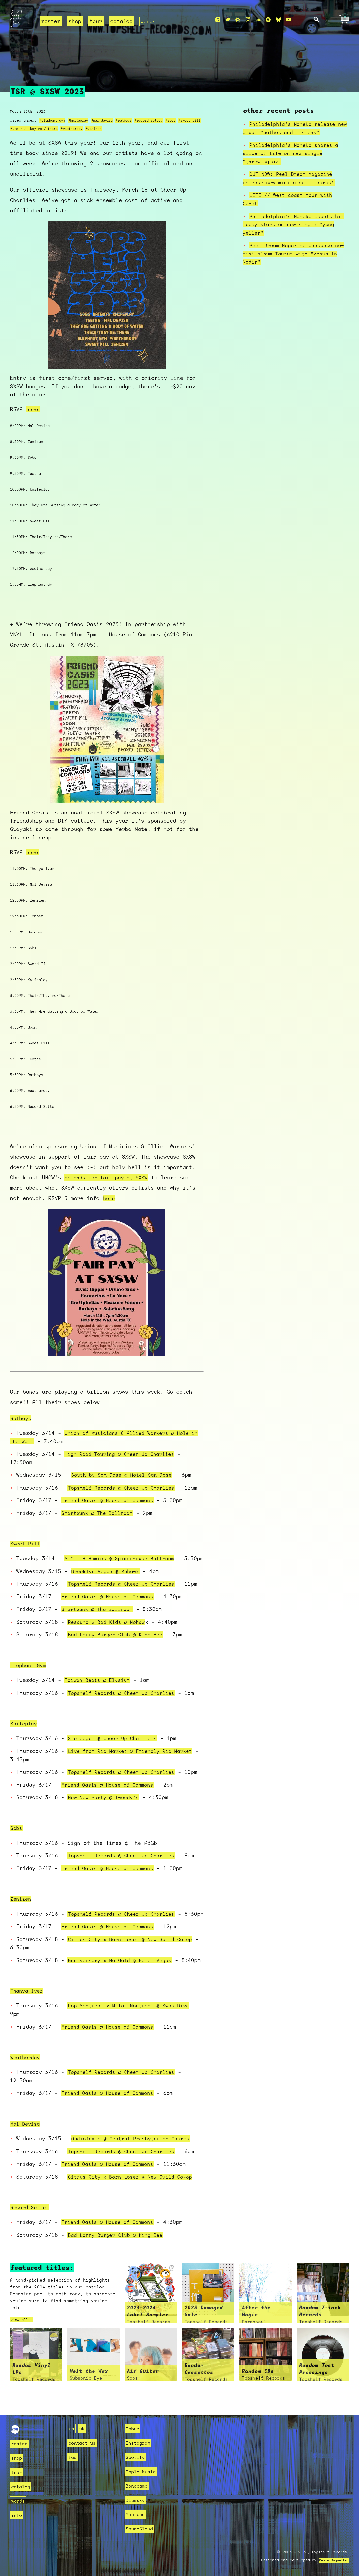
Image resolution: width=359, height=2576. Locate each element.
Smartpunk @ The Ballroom (100, 1496)
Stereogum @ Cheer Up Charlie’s (116, 1738)
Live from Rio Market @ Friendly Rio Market (135, 1750)
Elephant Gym (29, 1665)
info (17, 2515)
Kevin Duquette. (332, 2560)
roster (50, 21)
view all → (23, 2344)
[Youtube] (288, 20)
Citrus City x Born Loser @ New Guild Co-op (135, 1955)
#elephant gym (53, 95)
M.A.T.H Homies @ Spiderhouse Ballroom (124, 1541)
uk (83, 2428)
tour (95, 21)
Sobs (16, 1836)
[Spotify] (268, 20)
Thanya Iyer (28, 2015)
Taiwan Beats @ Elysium (100, 1680)
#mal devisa (109, 95)
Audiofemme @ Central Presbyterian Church (135, 2163)
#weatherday (106, 103)
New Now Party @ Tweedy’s (106, 1805)
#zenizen (131, 103)
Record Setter (31, 2232)
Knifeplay (24, 1723)
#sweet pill (22, 103)
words (149, 21)
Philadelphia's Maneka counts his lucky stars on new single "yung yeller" (291, 199)
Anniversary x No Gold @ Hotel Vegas (124, 1976)
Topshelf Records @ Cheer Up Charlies (125, 1462)
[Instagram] (248, 20)
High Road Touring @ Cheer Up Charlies (124, 1429)
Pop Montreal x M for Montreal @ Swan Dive (133, 2030)
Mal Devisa (26, 2148)
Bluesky (137, 2500)
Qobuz (134, 2428)
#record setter (160, 95)
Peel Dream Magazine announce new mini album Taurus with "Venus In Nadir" (295, 228)
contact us (84, 2443)
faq (73, 2457)
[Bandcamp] (228, 20)
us (72, 2428)
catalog (121, 21)
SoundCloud (142, 2528)
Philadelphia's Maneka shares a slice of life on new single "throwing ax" (294, 128)
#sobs (184, 95)
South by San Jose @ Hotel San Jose (125, 1450)
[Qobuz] (238, 20)
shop (74, 21)
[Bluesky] (278, 20)
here (32, 384)
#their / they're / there (64, 103)
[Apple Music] (218, 20)
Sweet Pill (26, 1526)
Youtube (137, 2514)
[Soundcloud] (258, 20)
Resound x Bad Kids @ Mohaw (109, 1621)
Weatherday (26, 2081)
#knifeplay (82, 95)
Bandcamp (138, 2485)
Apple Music (143, 2471)
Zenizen (21, 1907)
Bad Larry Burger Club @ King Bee (119, 1634)
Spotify (137, 2457)
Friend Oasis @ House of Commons (111, 1483)
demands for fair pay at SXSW (109, 1152)
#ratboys (133, 95)
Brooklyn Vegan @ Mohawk (108, 1562)
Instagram (140, 2443)
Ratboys (21, 1393)
